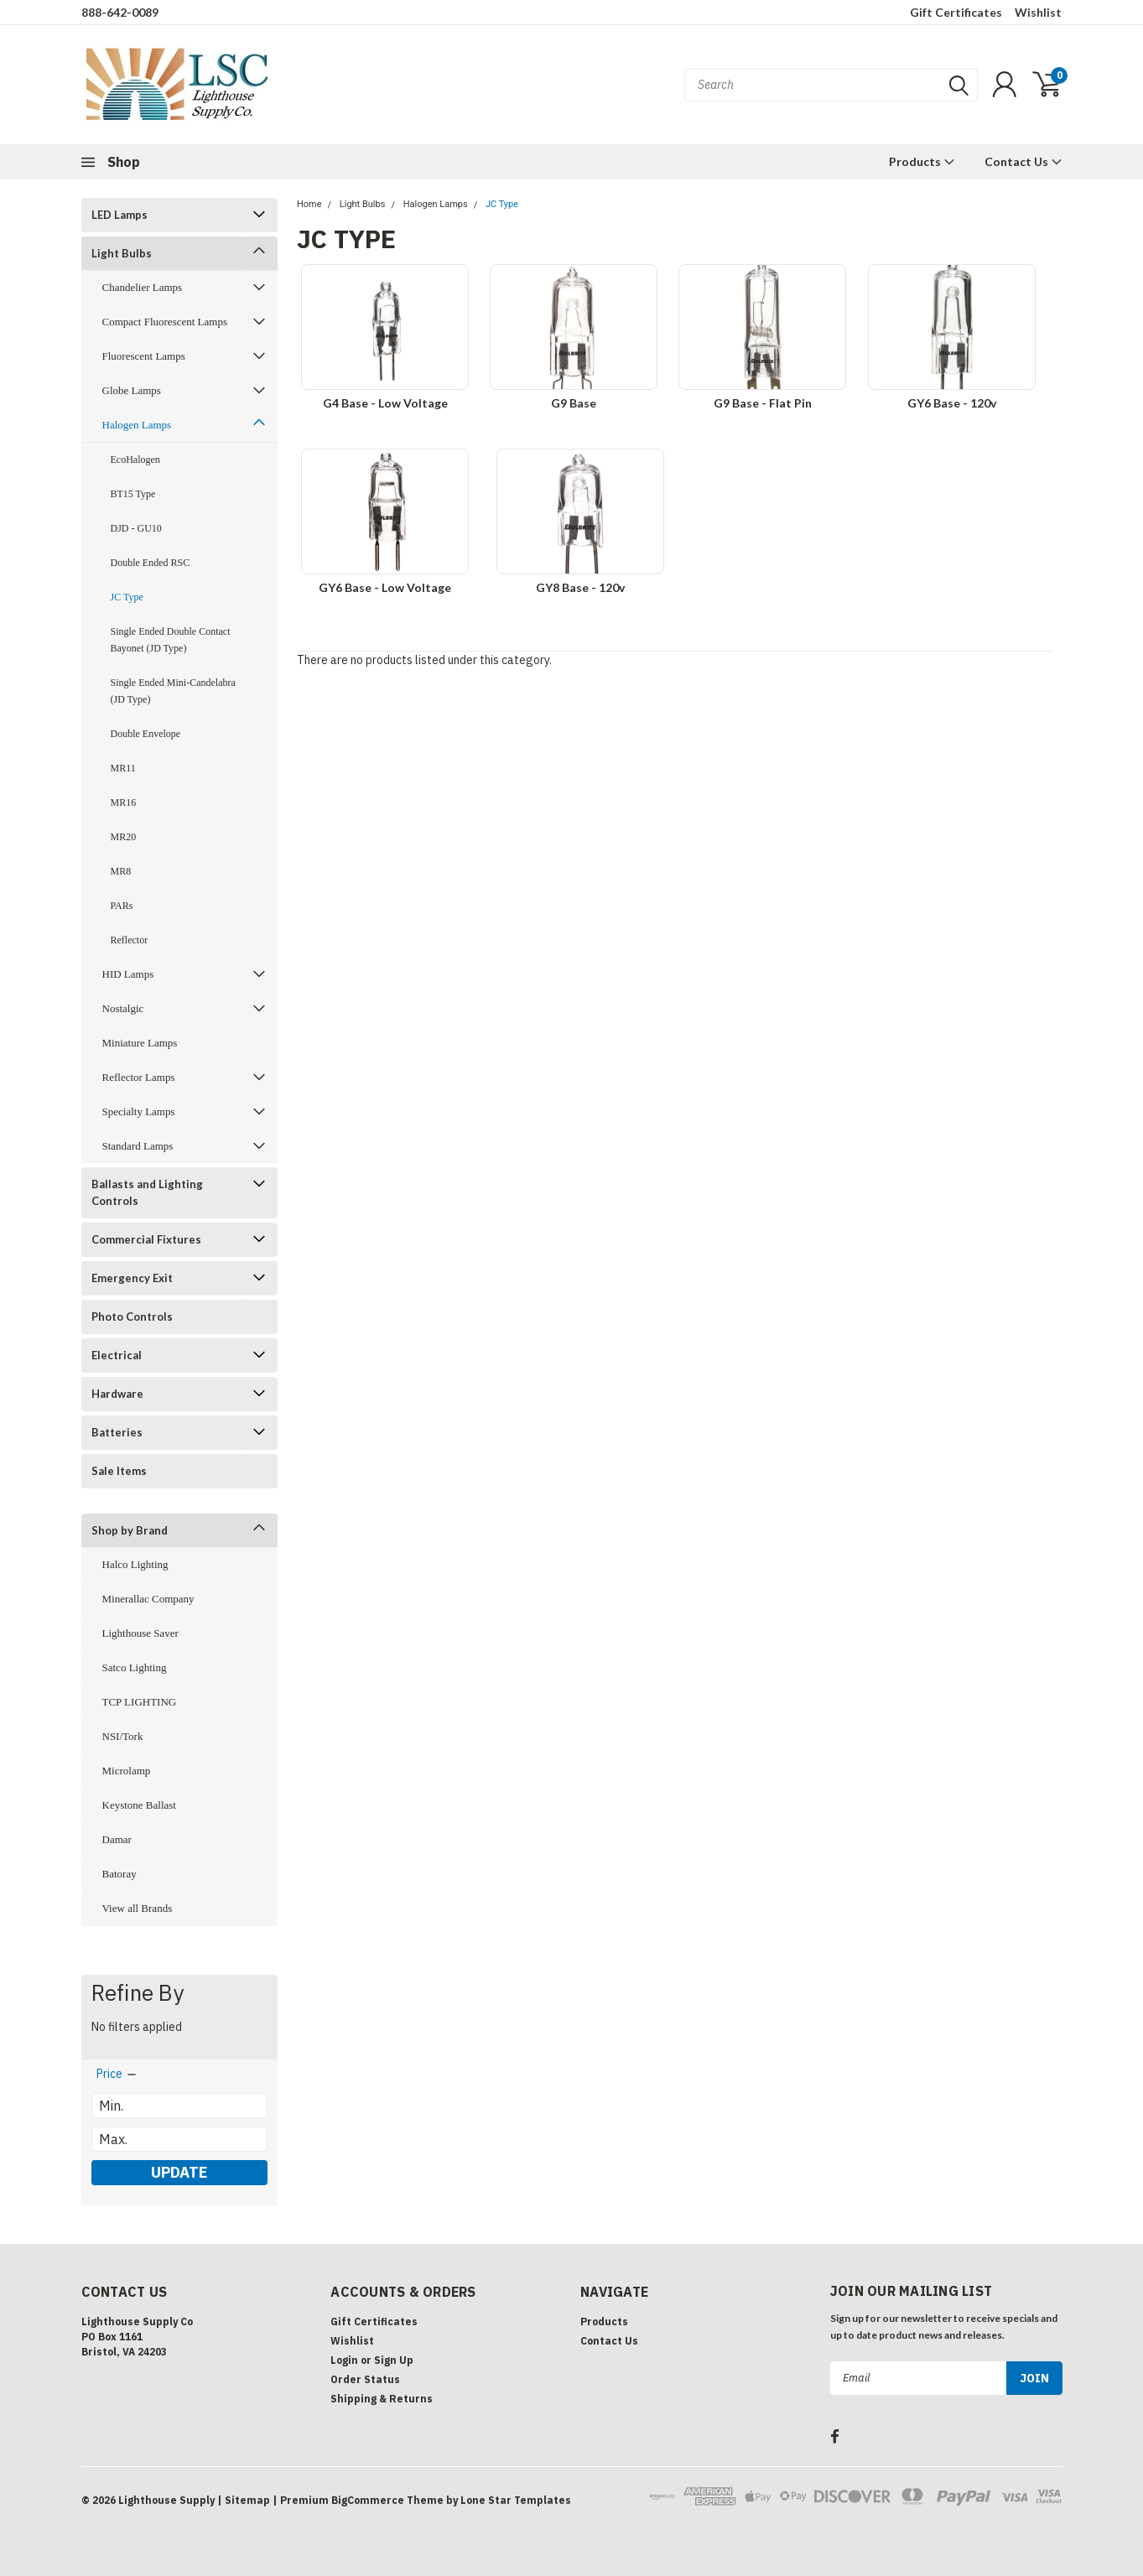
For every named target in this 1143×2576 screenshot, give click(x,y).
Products (922, 161)
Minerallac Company (148, 1598)
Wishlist (1038, 12)
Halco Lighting (135, 1564)
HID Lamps (128, 974)
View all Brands (137, 1908)
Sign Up (393, 2360)
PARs (122, 905)
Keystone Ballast (139, 1805)
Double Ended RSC (150, 563)
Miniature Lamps (140, 1042)
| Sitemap (243, 2500)
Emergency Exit (132, 1278)
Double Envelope (146, 734)
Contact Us (1023, 161)
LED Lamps (119, 214)
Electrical (116, 1355)
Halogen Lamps (137, 424)
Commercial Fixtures (146, 1239)
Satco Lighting (134, 1667)
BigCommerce (367, 2500)
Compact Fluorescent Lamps (164, 321)
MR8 (121, 871)
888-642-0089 (119, 12)
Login (344, 2360)
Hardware (117, 1393)
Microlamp (126, 1770)
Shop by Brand (129, 1530)
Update (179, 2172)
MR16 (124, 802)
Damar (117, 1839)
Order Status (365, 2379)
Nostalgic (123, 1008)
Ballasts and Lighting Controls (147, 1192)
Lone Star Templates (515, 2500)
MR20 (124, 837)
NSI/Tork (122, 1736)
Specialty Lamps (138, 1111)
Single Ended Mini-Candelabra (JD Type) (173, 691)
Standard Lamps (138, 1146)
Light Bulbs (121, 253)
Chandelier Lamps (142, 287)
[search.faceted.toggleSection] (117, 2074)
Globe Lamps (131, 390)
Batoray (119, 1873)
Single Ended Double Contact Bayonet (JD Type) (171, 640)
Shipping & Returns (381, 2398)
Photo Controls (132, 1316)
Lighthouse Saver (140, 1633)
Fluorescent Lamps (143, 356)
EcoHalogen (135, 459)
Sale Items (119, 1471)
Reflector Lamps (138, 1077)
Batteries (117, 1432)
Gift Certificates (956, 12)
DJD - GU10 (136, 528)
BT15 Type (133, 494)
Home (309, 204)
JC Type (127, 597)
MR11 (123, 768)
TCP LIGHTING (139, 1702)
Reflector (129, 940)
